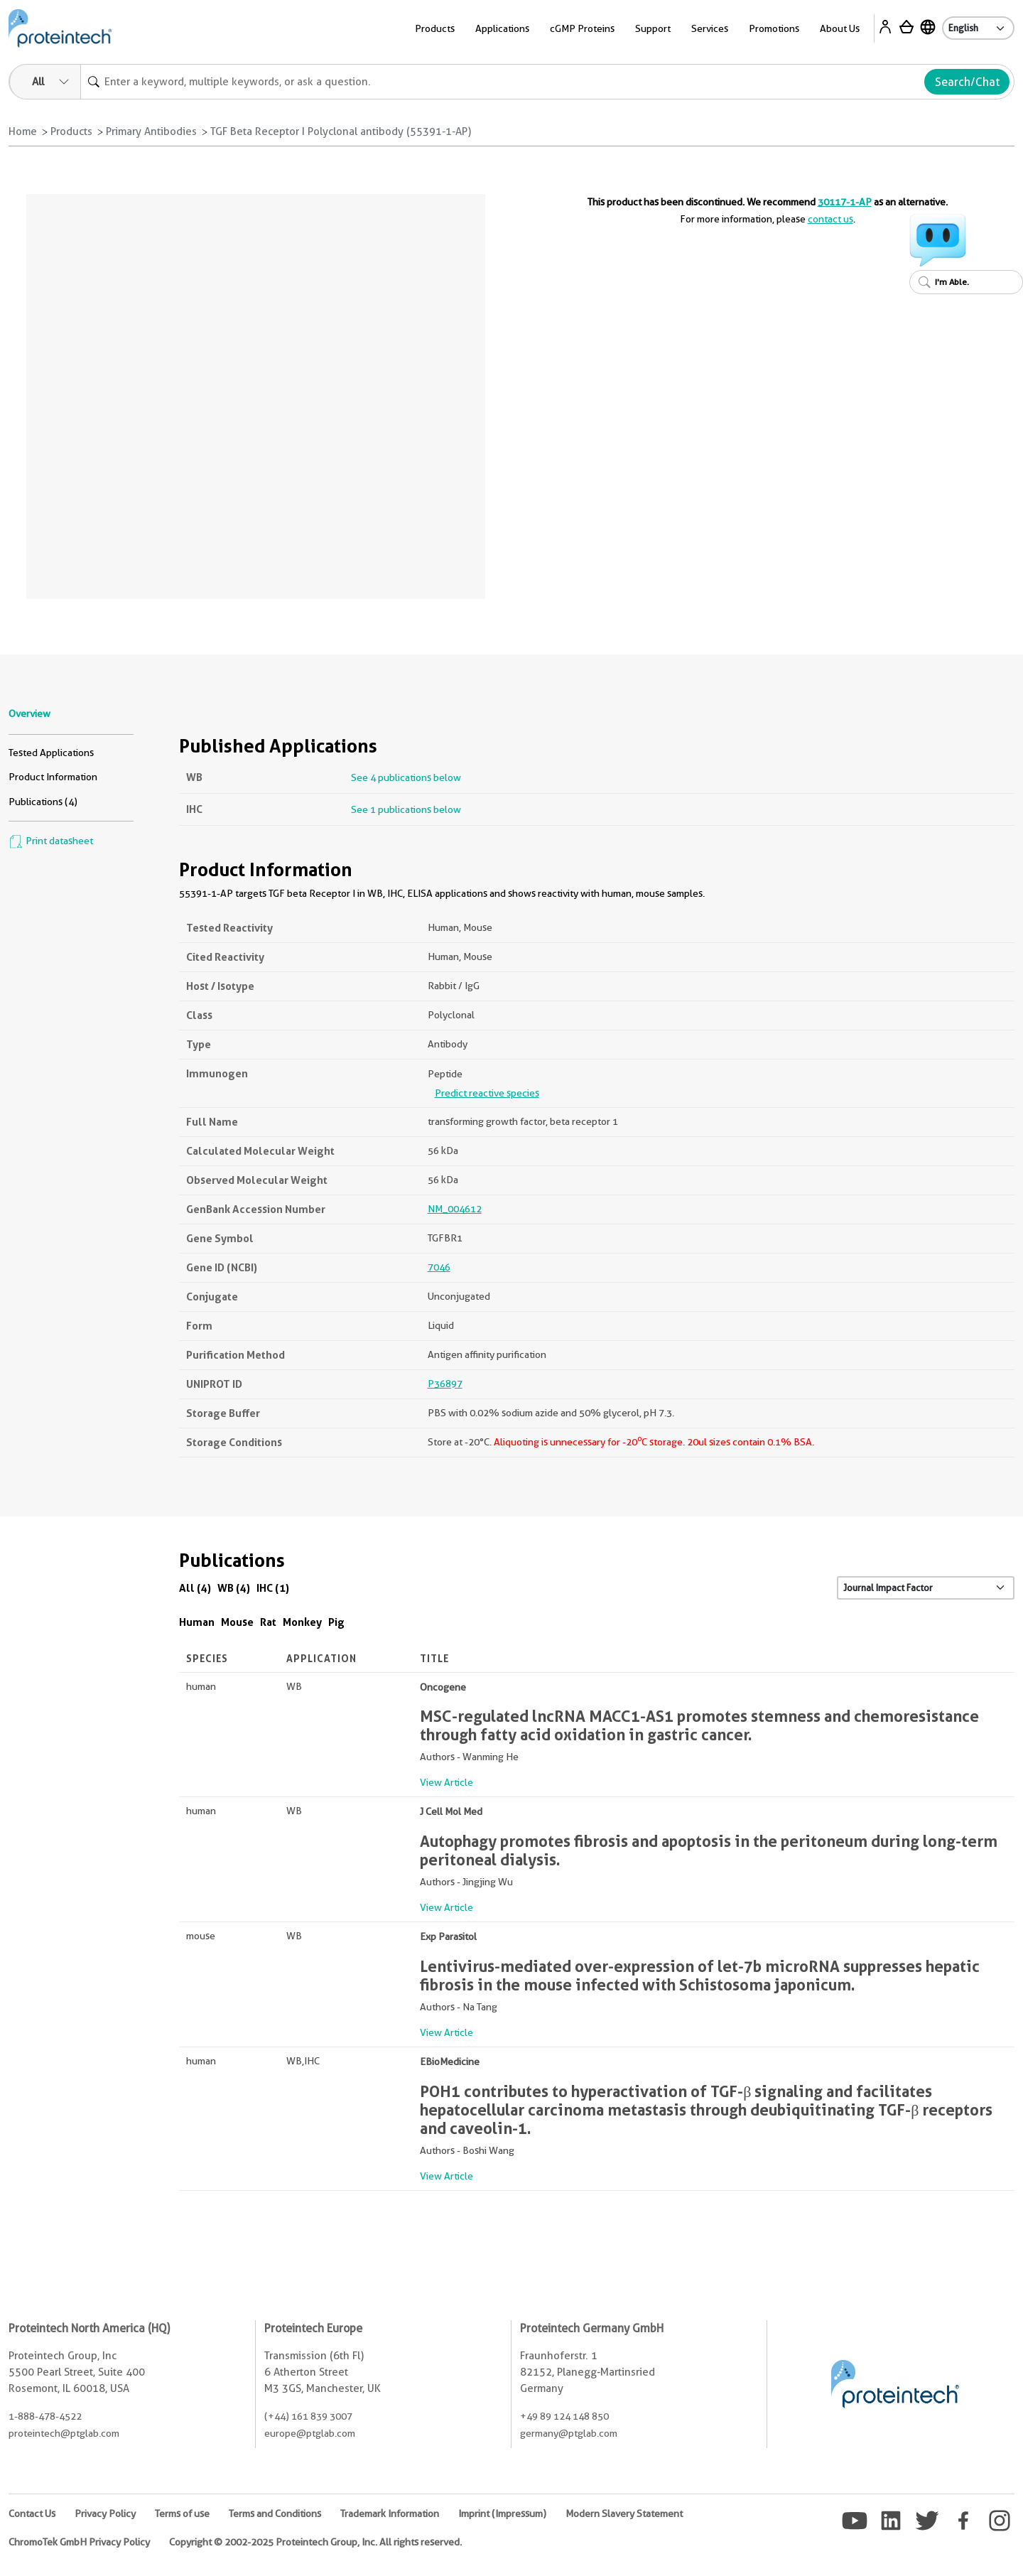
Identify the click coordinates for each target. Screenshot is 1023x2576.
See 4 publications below (406, 777)
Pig (336, 1622)
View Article (446, 1782)
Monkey (302, 1622)
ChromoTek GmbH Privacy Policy (79, 2542)
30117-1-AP (845, 202)
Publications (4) (43, 801)
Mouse (237, 1622)
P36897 (445, 1383)
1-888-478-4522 (45, 2416)
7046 (439, 1267)
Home (23, 131)
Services (709, 28)
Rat (268, 1622)
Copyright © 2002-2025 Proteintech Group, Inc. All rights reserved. (315, 2542)
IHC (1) (272, 1588)
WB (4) (233, 1588)
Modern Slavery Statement (624, 2513)
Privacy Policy (105, 2513)
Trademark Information (389, 2513)
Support (653, 28)
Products (435, 28)
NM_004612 (455, 1208)
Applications (502, 28)
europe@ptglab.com (309, 2433)
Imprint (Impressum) (502, 2513)
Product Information (53, 776)
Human (197, 1622)
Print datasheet (51, 840)
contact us (830, 219)
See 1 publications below (406, 809)
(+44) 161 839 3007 (308, 2416)
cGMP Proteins (582, 28)
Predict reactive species (487, 1093)
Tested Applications (51, 752)
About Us (840, 28)
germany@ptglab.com (568, 2433)
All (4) (195, 1588)
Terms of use (182, 2513)
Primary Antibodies (151, 131)
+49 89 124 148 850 (564, 2416)
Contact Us (32, 2513)
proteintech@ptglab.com (64, 2433)
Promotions (774, 28)
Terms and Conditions (275, 2513)
